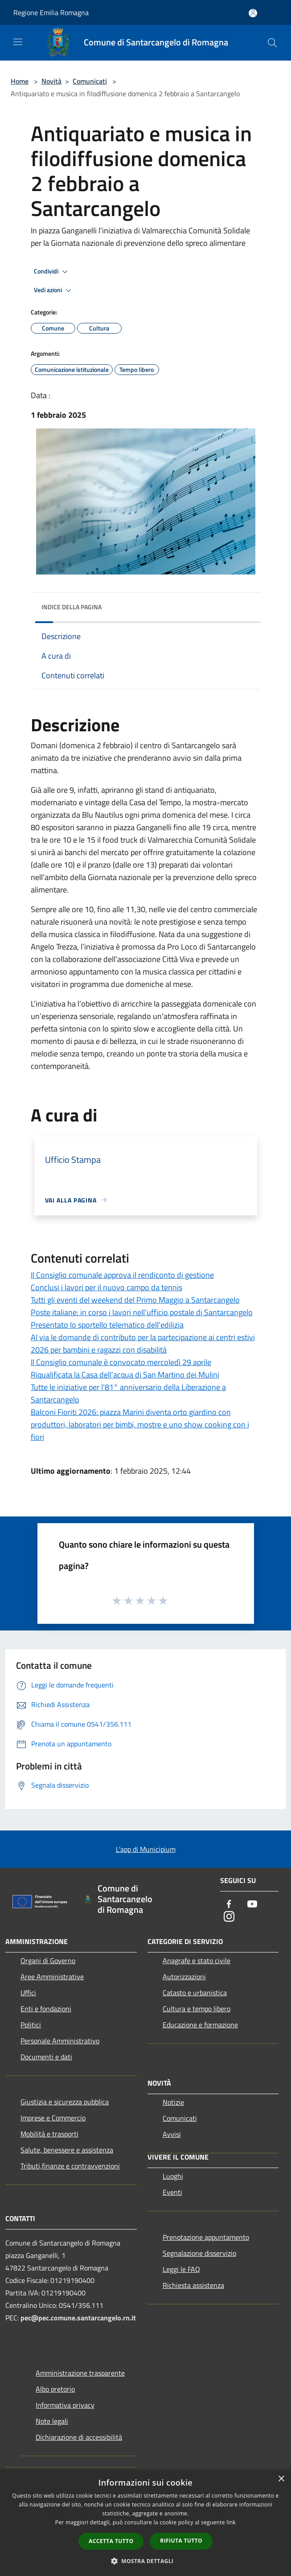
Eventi (172, 2192)
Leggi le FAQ (181, 2269)
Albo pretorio (55, 2389)
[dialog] (145, 2523)
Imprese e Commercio (53, 2117)
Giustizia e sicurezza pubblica (64, 2101)
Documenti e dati (46, 2056)
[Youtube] (252, 1904)
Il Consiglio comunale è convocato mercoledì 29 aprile (121, 1362)
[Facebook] (229, 1904)
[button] (146, 2560)
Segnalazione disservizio (199, 2253)
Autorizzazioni (184, 1976)
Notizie (173, 2102)
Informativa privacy (65, 2405)
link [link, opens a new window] (231, 2522)
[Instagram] (229, 1917)
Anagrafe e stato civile (196, 1960)
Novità (51, 81)
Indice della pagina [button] (71, 606)
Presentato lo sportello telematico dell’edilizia (107, 1325)
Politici (30, 2024)
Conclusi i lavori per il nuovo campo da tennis (106, 1287)
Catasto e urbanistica (195, 1992)
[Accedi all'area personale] (253, 13)
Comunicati (90, 81)
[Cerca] (272, 42)
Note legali (52, 2421)
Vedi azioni (54, 290)
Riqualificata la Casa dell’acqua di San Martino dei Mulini (125, 1375)
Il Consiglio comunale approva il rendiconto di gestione (122, 1275)
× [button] (281, 2479)
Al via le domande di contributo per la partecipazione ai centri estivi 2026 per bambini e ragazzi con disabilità (143, 1343)
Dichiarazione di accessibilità (79, 2437)
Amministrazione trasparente (80, 2373)
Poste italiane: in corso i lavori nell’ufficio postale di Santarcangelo (142, 1312)
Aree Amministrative (52, 1976)
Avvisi (172, 2134)
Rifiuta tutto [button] (181, 2540)
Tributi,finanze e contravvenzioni (70, 2165)
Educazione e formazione (200, 2024)
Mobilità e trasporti (49, 2133)
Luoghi (173, 2176)
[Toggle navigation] (17, 42)
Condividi (52, 271)
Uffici (28, 1992)
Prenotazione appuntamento (206, 2237)
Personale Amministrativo (59, 2040)
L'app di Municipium (146, 1849)
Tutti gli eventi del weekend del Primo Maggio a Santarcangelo (135, 1300)
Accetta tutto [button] (111, 2541)
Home (20, 81)
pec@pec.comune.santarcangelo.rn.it (78, 2317)
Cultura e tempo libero (196, 2008)
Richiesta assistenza (193, 2285)
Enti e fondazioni (45, 2008)
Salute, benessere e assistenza (66, 2149)
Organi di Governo (47, 1960)
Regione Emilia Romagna (51, 12)
